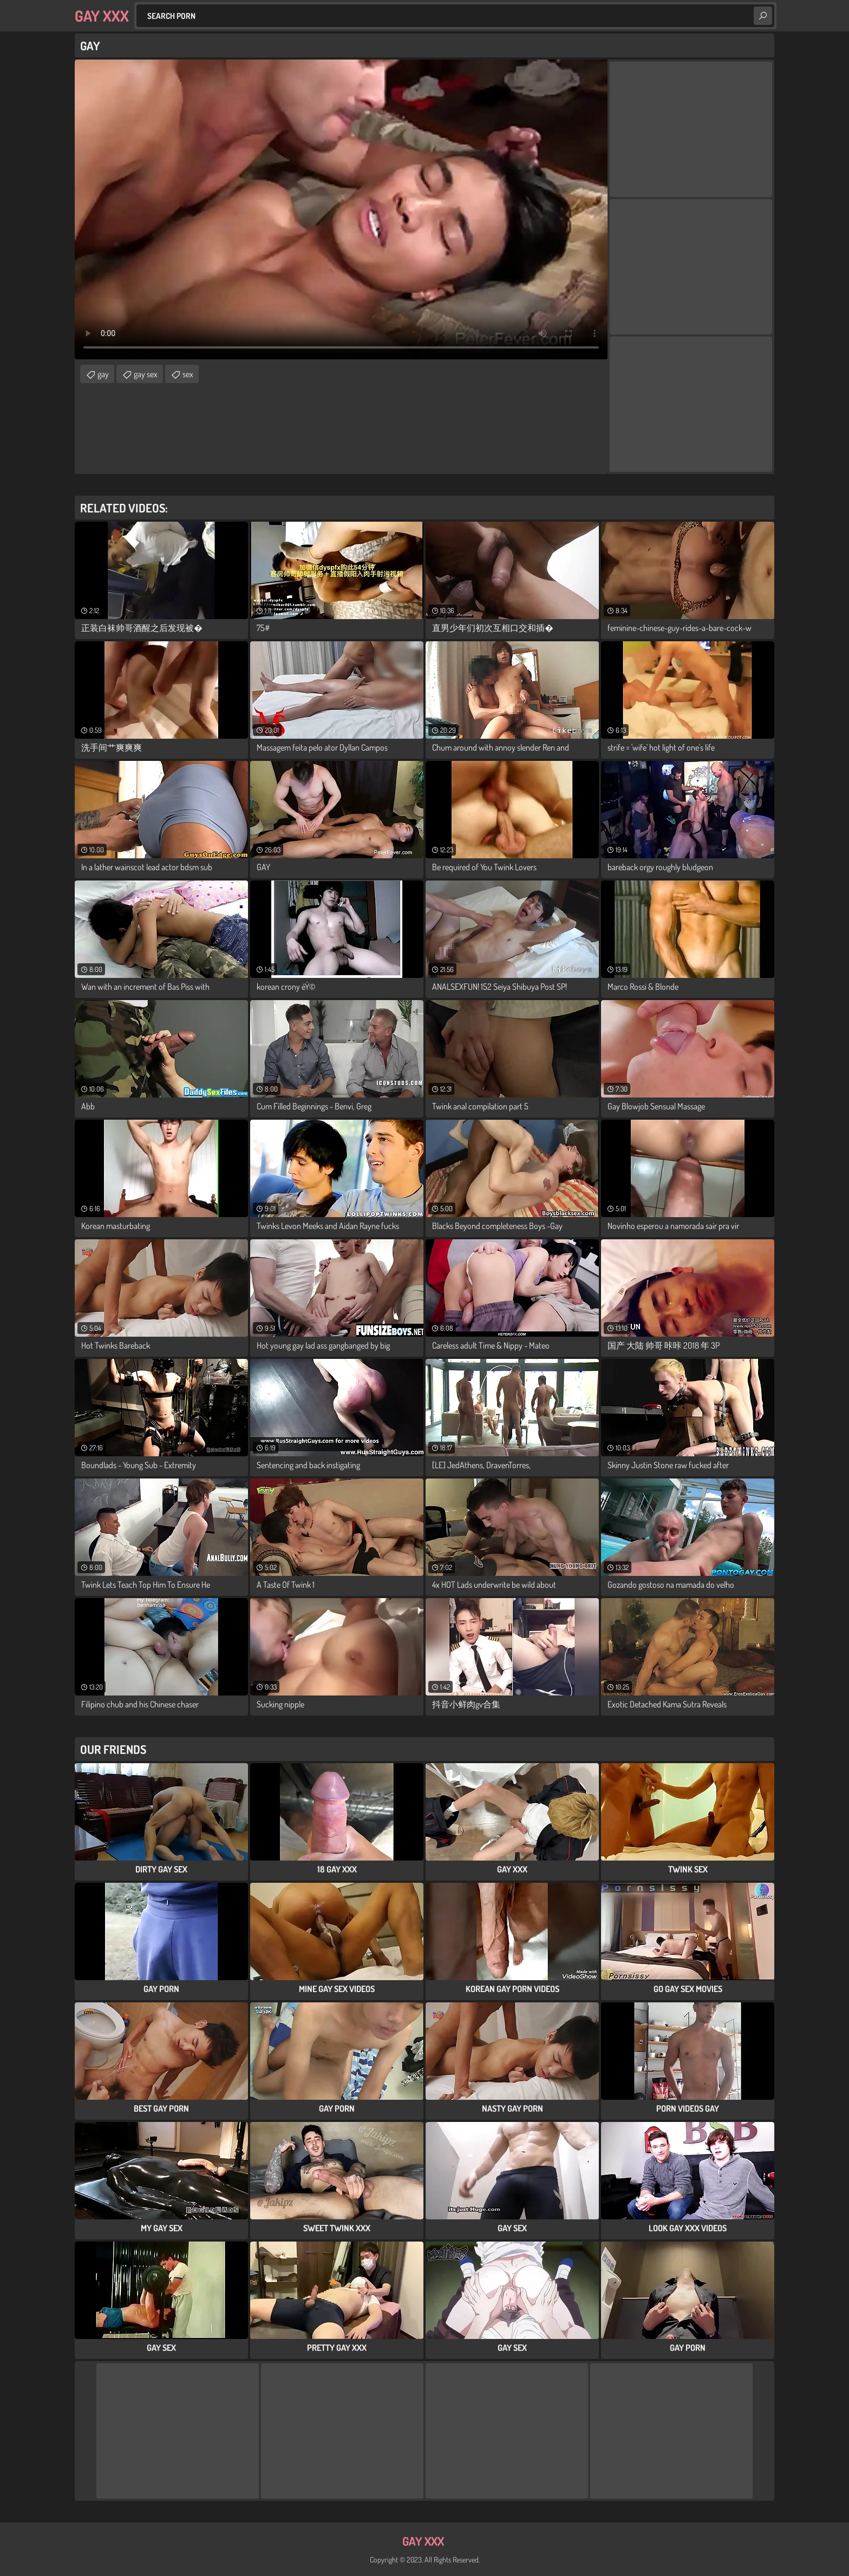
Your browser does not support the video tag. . (341, 209)
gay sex (146, 374)
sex (187, 374)
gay (103, 374)
